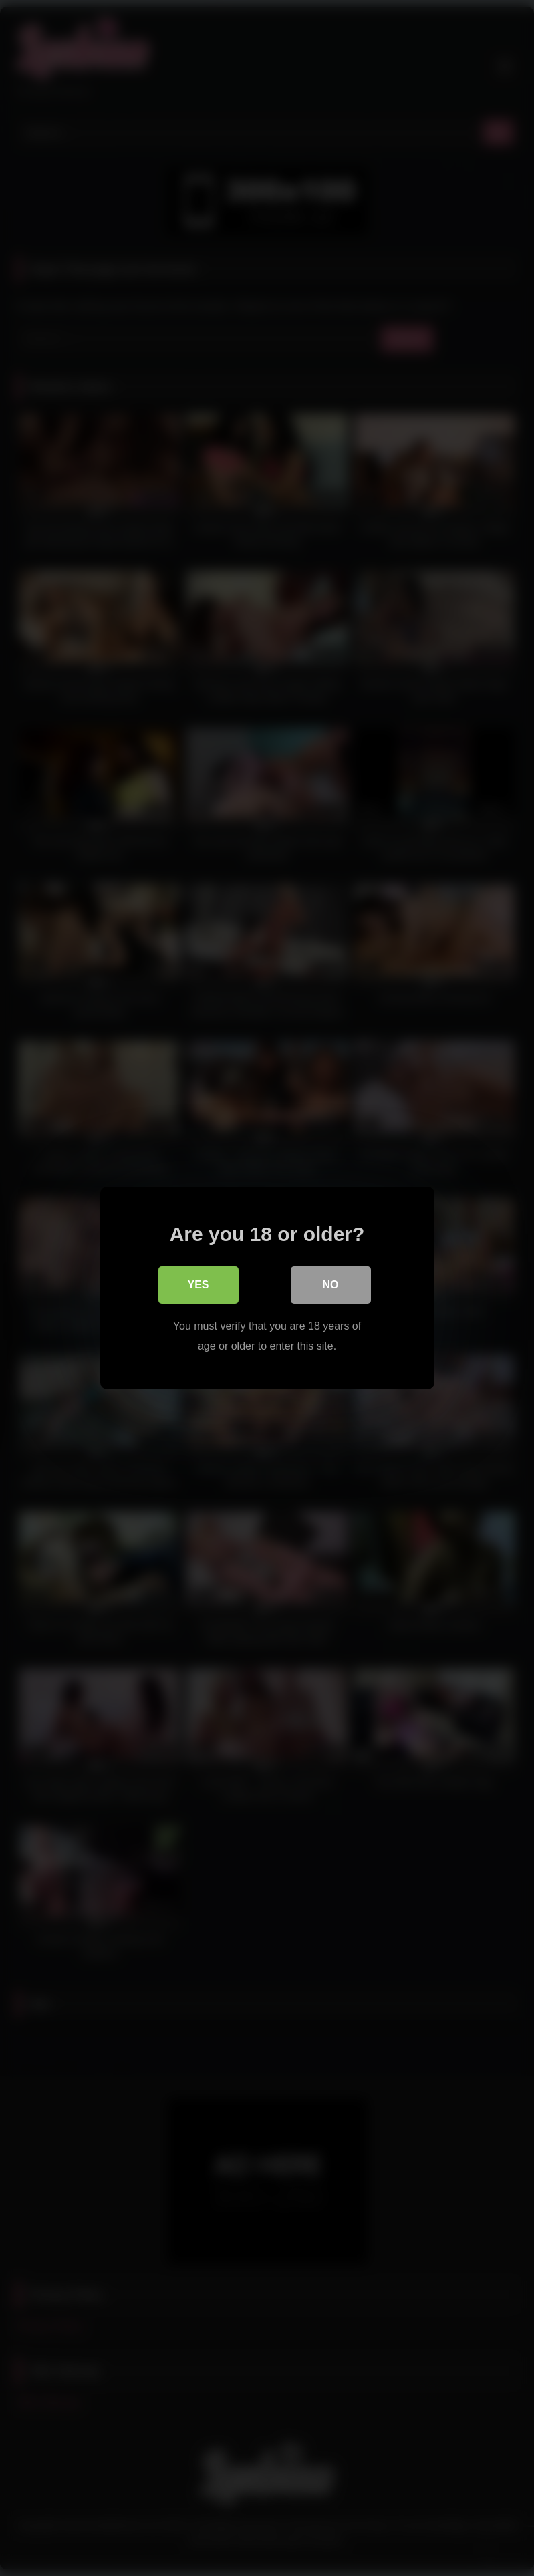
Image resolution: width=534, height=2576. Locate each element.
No (331, 1284)
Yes (198, 1284)
